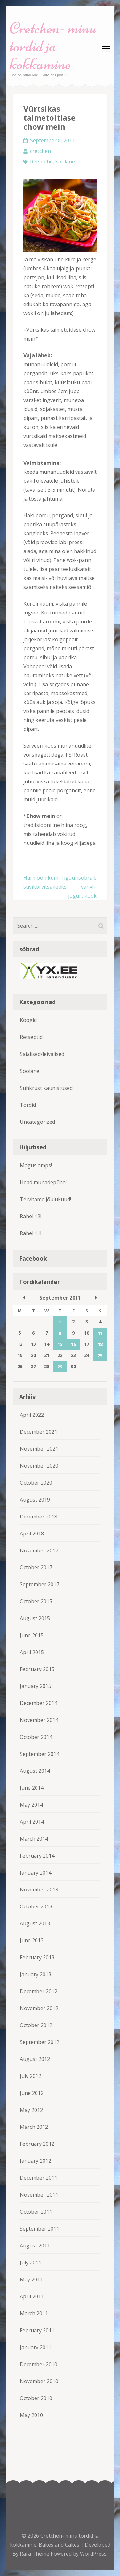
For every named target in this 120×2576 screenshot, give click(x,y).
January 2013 (35, 1974)
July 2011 (30, 2262)
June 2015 (32, 1635)
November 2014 (39, 1720)
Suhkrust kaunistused (46, 1087)
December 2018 (38, 1516)
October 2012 (36, 2025)
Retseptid (41, 161)
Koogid (28, 1020)
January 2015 (35, 1686)
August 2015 (35, 1618)
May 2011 (31, 2279)
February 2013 (37, 1957)
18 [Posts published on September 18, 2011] (100, 1344)
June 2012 (32, 2092)
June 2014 (32, 1787)
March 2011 (34, 2313)
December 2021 (38, 1431)
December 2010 (38, 2364)
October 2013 (36, 1906)
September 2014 (39, 1753)
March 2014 (34, 1838)
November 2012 (39, 2008)
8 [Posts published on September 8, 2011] (60, 1333)
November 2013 (39, 1889)
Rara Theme (35, 2553)
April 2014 (32, 1821)
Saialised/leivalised (42, 1054)
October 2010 (36, 2398)
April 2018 (32, 1533)
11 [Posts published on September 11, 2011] (100, 1333)
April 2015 (32, 1652)
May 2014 (31, 1804)
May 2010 (31, 2415)
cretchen (40, 151)
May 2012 (31, 2109)
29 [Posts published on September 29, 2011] (59, 1367)
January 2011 (35, 2347)
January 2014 (35, 1872)
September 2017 (39, 1584)
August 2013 (35, 1923)
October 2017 (36, 1567)
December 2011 (38, 2177)
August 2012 (35, 2059)
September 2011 (39, 2228)
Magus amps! (36, 1165)
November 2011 (39, 2194)
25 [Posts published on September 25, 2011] (100, 1355)
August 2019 (35, 1499)
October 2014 (36, 1736)
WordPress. (94, 2553)
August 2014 (35, 1770)
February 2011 (37, 2330)
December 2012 (38, 1991)
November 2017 (39, 1550)
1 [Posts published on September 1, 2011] (60, 1322)
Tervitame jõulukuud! (45, 1199)
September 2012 (39, 2042)
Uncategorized (37, 1121)
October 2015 (36, 1601)
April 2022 (32, 1414)
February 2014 (37, 1855)
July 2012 (30, 2076)
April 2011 (32, 2296)
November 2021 (39, 1448)
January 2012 (35, 2160)
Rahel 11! (30, 1233)
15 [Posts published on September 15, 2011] (59, 1344)
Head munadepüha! (43, 1182)
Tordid (28, 1104)
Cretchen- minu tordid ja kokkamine (53, 46)
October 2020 (36, 1482)
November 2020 (39, 1465)
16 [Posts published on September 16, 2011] (73, 1344)
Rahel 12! (30, 1216)
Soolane (65, 161)
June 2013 (32, 1940)
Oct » (96, 1298)
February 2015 (37, 1669)
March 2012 (34, 2126)
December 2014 (38, 1703)
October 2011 (36, 2211)
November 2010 (39, 2381)
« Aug (24, 1298)
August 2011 (35, 2245)
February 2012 (37, 2143)
